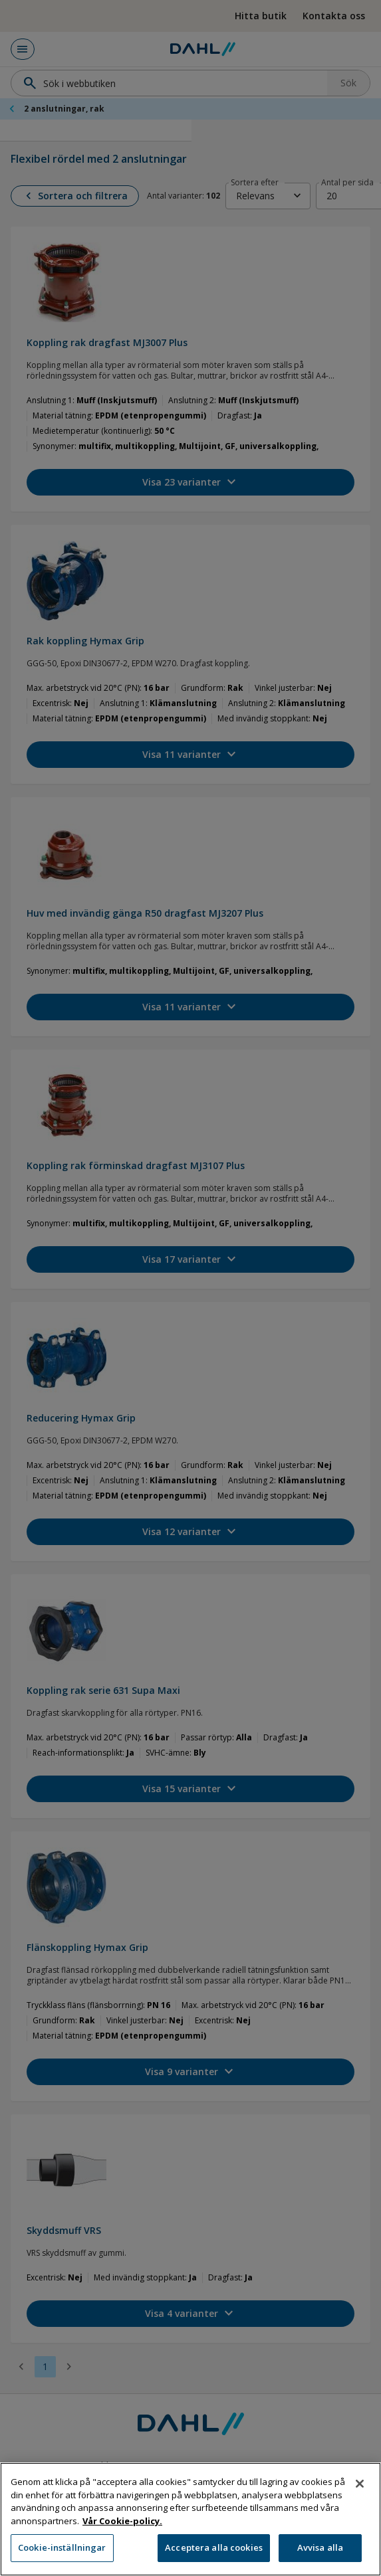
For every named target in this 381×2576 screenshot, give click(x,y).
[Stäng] (359, 2512)
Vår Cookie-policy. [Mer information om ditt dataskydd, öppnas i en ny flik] (122, 2549)
